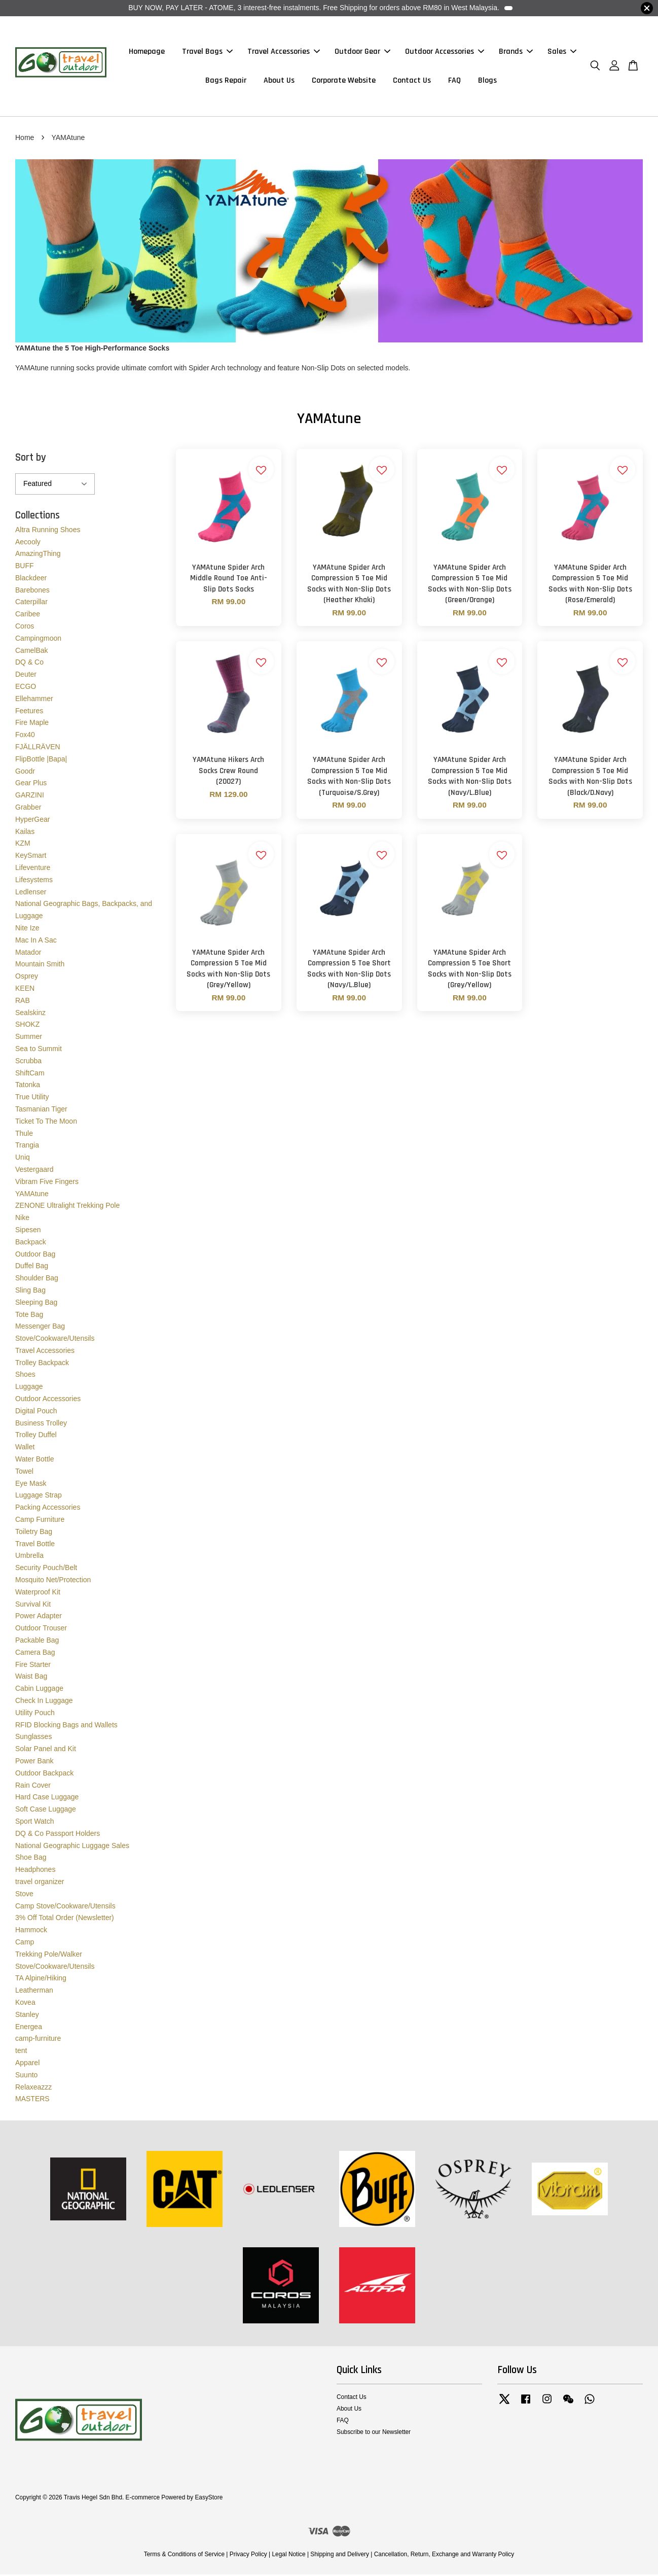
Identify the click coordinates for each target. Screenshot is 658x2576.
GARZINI (29, 796)
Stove (24, 1895)
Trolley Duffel (36, 1437)
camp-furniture (38, 2040)
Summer (28, 1038)
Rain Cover (33, 1787)
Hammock (31, 1931)
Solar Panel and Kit (45, 1750)
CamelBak (31, 652)
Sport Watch (34, 1823)
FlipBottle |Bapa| (41, 760)
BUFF (24, 567)
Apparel (27, 2064)
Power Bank (34, 1762)
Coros (24, 627)
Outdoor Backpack (44, 1774)
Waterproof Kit (37, 1593)
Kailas (24, 833)
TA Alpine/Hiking (40, 1979)
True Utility (32, 1098)
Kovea (25, 2004)
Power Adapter (38, 1617)
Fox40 (25, 736)
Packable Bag (37, 1642)
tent (21, 2052)
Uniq (22, 1159)
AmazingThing (38, 555)
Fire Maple (32, 724)
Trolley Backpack (42, 1364)
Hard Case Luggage (47, 1798)
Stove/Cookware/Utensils (54, 1340)
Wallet (24, 1448)
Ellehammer (34, 700)
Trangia (27, 1146)
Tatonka (27, 1086)
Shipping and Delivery (339, 2555)
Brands (516, 52)
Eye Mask (30, 1485)
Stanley (27, 2016)
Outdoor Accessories (444, 52)
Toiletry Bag (33, 1533)
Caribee (27, 615)
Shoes (25, 1376)
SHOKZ (27, 1026)
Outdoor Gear (362, 52)
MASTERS (32, 2100)
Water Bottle (34, 1460)
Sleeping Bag (36, 1304)
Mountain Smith (39, 965)
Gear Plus (31, 785)
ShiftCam (30, 1074)
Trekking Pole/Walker (48, 1956)
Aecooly (28, 543)
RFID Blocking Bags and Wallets (66, 1726)
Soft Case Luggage (45, 1810)
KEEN (24, 990)
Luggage (29, 1388)
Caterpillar (31, 604)
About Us (279, 81)
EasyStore (209, 2498)
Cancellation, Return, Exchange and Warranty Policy (444, 2555)
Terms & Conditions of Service (184, 2555)
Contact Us (412, 81)
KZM (22, 845)
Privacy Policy (248, 2555)
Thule (24, 1135)
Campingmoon (38, 640)
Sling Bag (30, 1291)
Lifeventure (32, 869)
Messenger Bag (40, 1328)
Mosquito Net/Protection (53, 1581)
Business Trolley (41, 1424)
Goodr (25, 773)
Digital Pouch (36, 1412)
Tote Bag (29, 1316)
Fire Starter (33, 1666)
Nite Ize (27, 929)
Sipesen (28, 1231)
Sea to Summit (38, 1050)
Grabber (28, 809)
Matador (28, 954)
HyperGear (32, 821)
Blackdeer (31, 579)
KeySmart (30, 857)
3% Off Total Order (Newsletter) (64, 1919)
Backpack (30, 1243)
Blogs (487, 81)
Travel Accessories (283, 52)
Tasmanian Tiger (41, 1110)
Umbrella (29, 1557)
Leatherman (34, 1992)
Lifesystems (34, 881)
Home (24, 139)
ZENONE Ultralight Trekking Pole (67, 1207)
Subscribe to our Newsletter (374, 2433)
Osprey (26, 977)
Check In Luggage (44, 1702)
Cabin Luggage (39, 1690)
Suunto (26, 2076)
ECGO (25, 688)
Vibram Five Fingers (47, 1183)
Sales (561, 52)
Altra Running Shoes (47, 531)
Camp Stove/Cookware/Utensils (65, 1907)
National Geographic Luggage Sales (72, 1847)
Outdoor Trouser (41, 1629)
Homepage (147, 52)
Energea (28, 2028)
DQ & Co (29, 664)
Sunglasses (33, 1738)
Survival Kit (33, 1606)
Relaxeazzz (33, 2088)
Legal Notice (288, 2555)
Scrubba (28, 1062)
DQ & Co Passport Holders (57, 1835)
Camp (24, 1943)
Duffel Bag (31, 1267)
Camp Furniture (39, 1521)
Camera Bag (35, 1654)
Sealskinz (30, 1014)
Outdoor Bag (35, 1255)
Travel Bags (207, 52)
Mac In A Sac (36, 941)
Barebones (32, 591)
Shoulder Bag (36, 1279)
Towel (24, 1473)
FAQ (454, 81)
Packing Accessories (47, 1509)
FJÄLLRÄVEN (37, 748)
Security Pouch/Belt (46, 1569)
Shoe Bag (31, 1859)
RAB (22, 1002)
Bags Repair (225, 81)
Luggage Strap (38, 1497)
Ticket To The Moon (46, 1123)
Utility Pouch (35, 1714)
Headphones (35, 1871)
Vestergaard (34, 1171)
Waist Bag (31, 1678)
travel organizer (39, 1883)
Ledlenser (31, 893)
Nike (22, 1219)
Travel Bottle (35, 1545)
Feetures (29, 712)
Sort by (30, 459)
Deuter (25, 676)
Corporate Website (344, 81)
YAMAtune (32, 1195)
